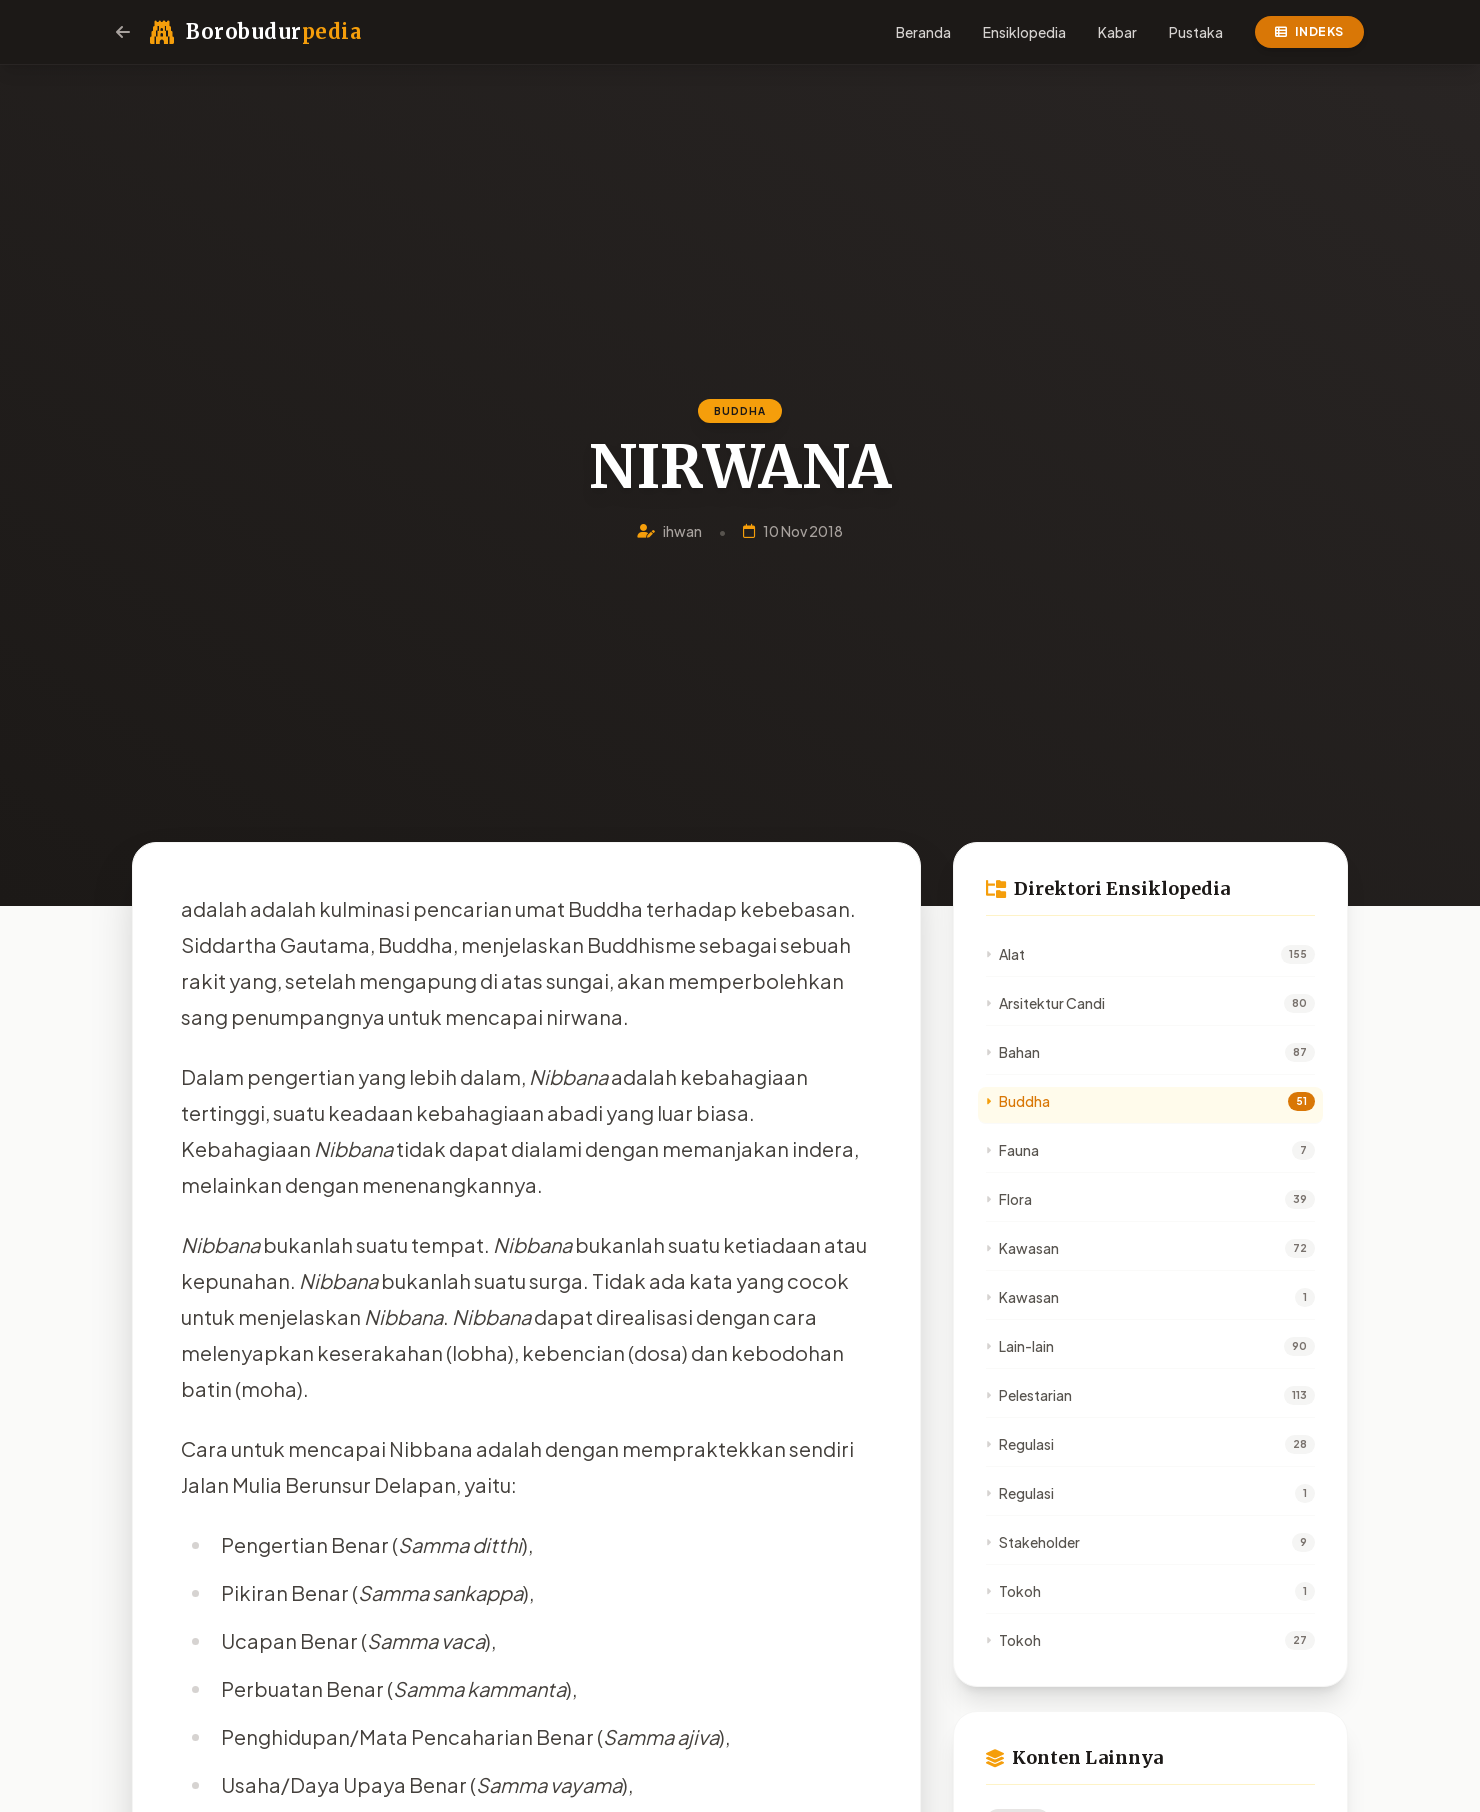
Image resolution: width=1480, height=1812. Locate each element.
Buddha (1018, 1101)
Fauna (1012, 1150)
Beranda (923, 32)
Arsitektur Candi (1045, 1003)
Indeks (1309, 31)
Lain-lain (1020, 1346)
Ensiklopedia (1024, 32)
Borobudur (273, 31)
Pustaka (1196, 32)
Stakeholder (1033, 1542)
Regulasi (1020, 1444)
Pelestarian (1029, 1395)
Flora (1009, 1199)
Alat (1005, 954)
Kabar (1117, 32)
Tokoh (1013, 1591)
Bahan (1013, 1052)
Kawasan (1022, 1248)
